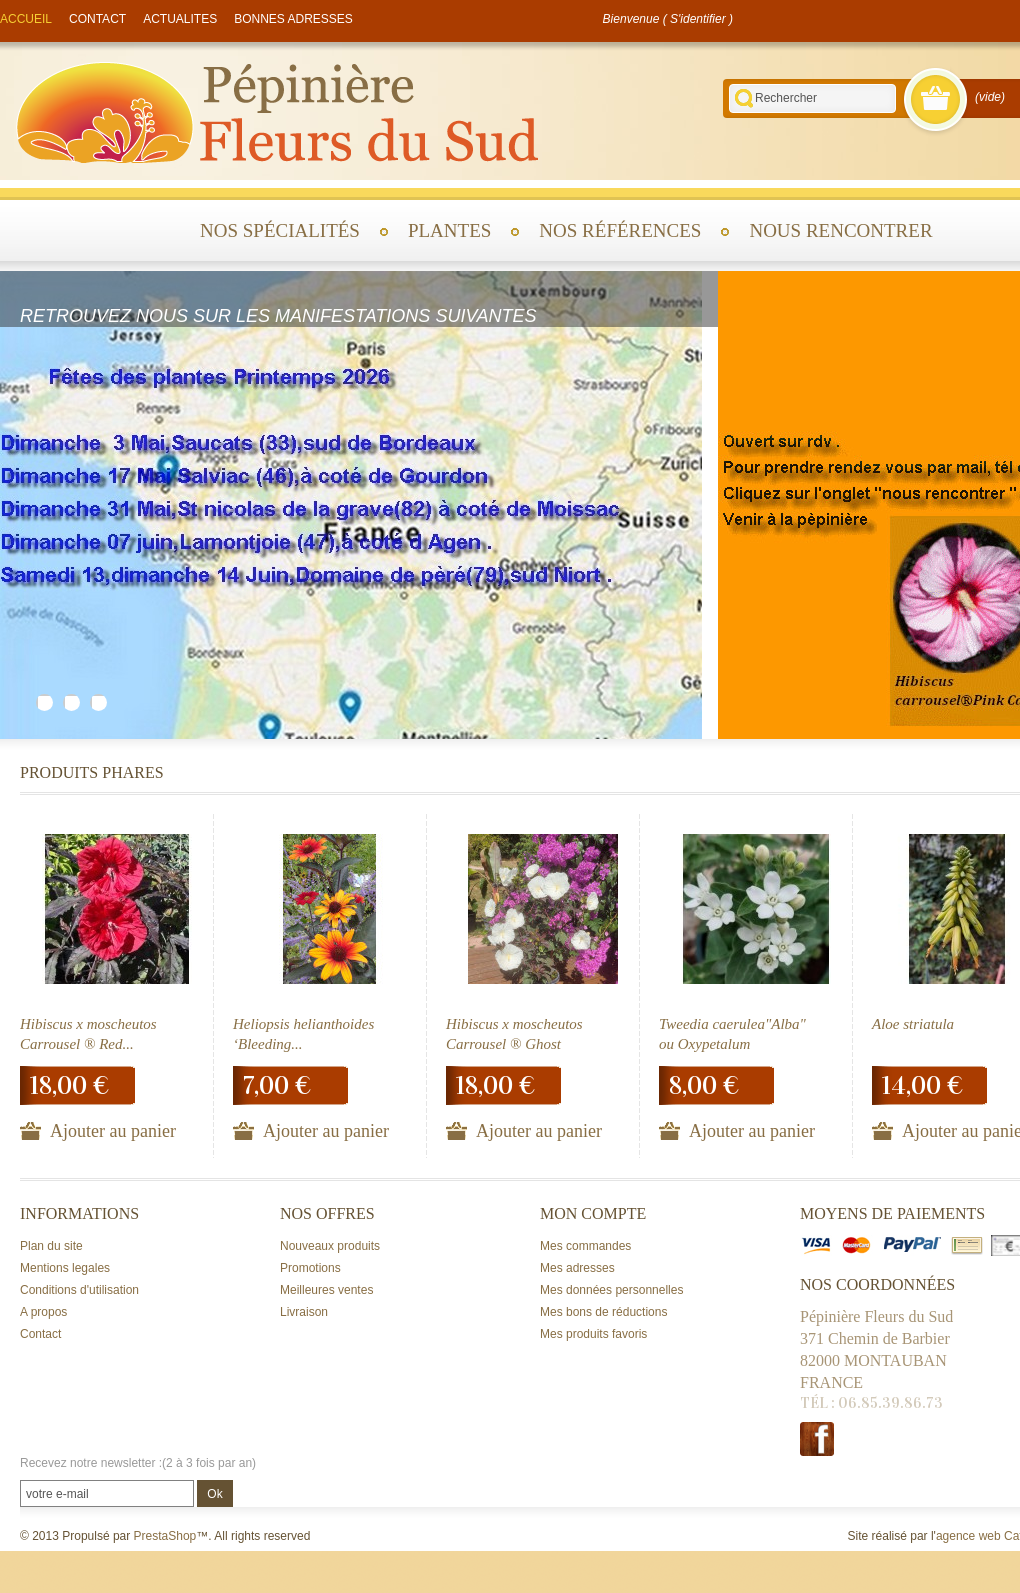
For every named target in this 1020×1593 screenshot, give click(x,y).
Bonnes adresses (293, 19)
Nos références (620, 230)
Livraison (304, 1312)
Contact (40, 1334)
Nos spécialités (280, 230)
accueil (26, 19)
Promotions (310, 1268)
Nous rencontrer (840, 230)
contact (97, 19)
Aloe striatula (913, 1024)
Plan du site (51, 1246)
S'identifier (698, 19)
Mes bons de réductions (603, 1312)
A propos (43, 1312)
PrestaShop (165, 1536)
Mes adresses (577, 1268)
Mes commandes (585, 1246)
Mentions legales (65, 1268)
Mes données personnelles (611, 1290)
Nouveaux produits (330, 1246)
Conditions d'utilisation (79, 1290)
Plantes (449, 230)
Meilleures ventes (326, 1290)
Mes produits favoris (593, 1334)
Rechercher (744, 98)
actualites (180, 19)
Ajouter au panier (113, 1131)
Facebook (817, 1439)
